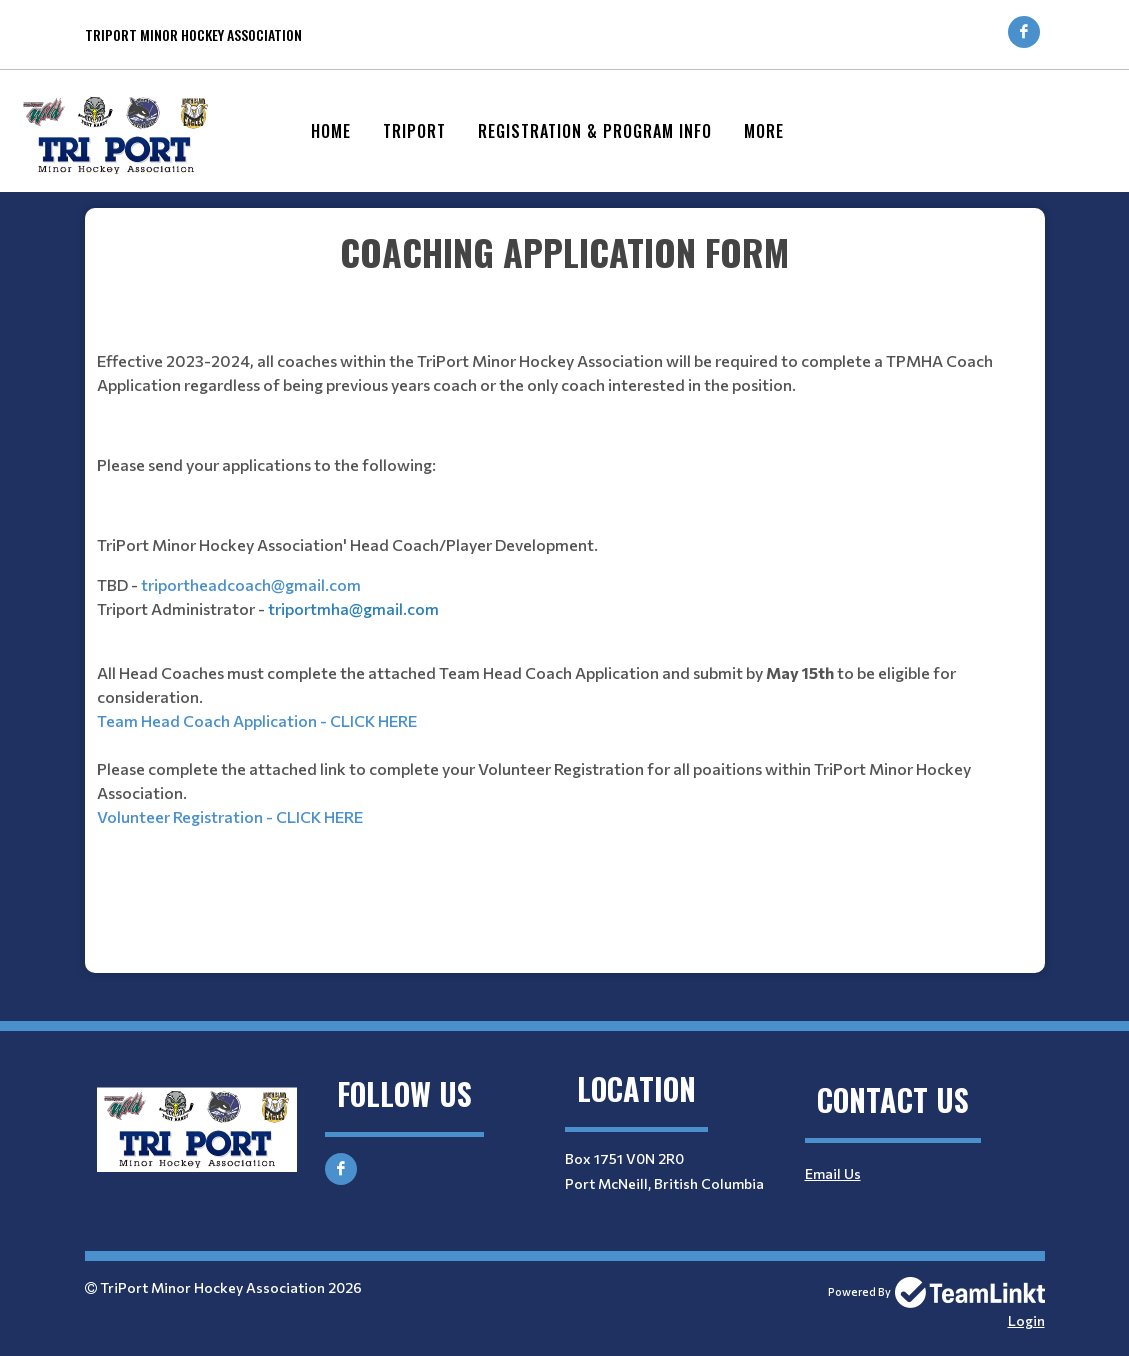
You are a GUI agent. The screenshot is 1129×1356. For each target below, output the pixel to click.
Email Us (833, 1173)
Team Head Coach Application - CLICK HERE (257, 720)
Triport (414, 131)
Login (1026, 1320)
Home (331, 131)
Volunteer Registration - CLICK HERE (230, 816)
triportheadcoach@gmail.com (251, 584)
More (764, 131)
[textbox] (565, 583)
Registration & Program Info (595, 131)
